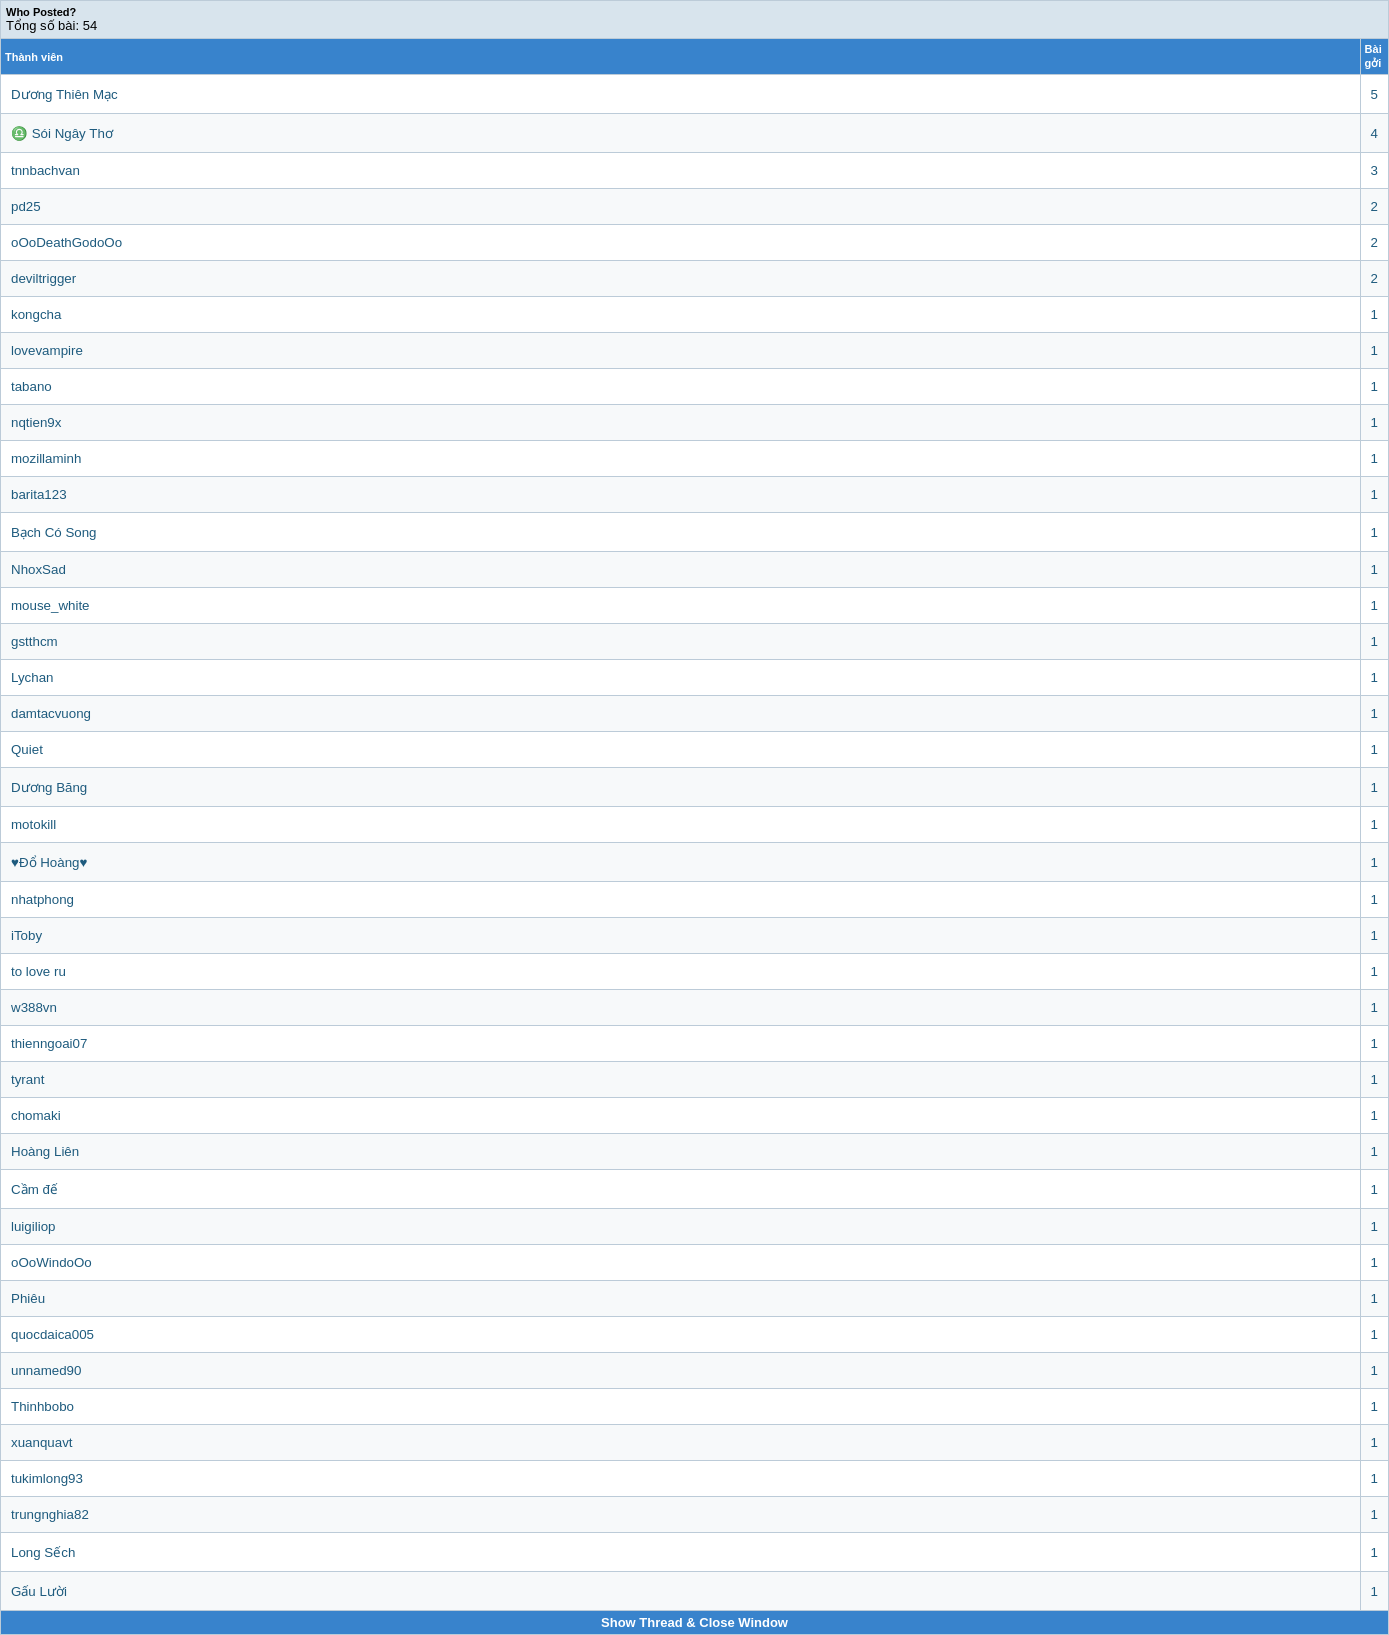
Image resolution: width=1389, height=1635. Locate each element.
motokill (33, 824)
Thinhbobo (42, 1406)
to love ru (38, 971)
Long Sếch (43, 1552)
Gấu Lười (39, 1591)
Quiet (27, 749)
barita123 (39, 494)
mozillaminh (46, 458)
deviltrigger (43, 278)
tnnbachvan (45, 170)
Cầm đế (34, 1189)
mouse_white (50, 605)
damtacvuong (51, 713)
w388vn (34, 1007)
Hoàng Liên (45, 1151)
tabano (31, 386)
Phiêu (28, 1298)
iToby (26, 935)
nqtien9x (36, 422)
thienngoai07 (49, 1043)
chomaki (36, 1115)
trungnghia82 (50, 1514)
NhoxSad (38, 569)
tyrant (27, 1079)
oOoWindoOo (51, 1262)
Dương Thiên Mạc (64, 94)
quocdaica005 (52, 1334)
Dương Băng (49, 787)
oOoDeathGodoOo (66, 242)
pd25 (26, 206)
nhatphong (42, 899)
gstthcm (34, 641)
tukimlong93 (47, 1478)
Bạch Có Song (54, 532)
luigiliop (33, 1226)
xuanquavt (42, 1442)
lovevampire (47, 350)
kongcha (36, 314)
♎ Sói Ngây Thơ (62, 133)
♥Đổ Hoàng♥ (49, 862)
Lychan (32, 677)
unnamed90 (46, 1370)
